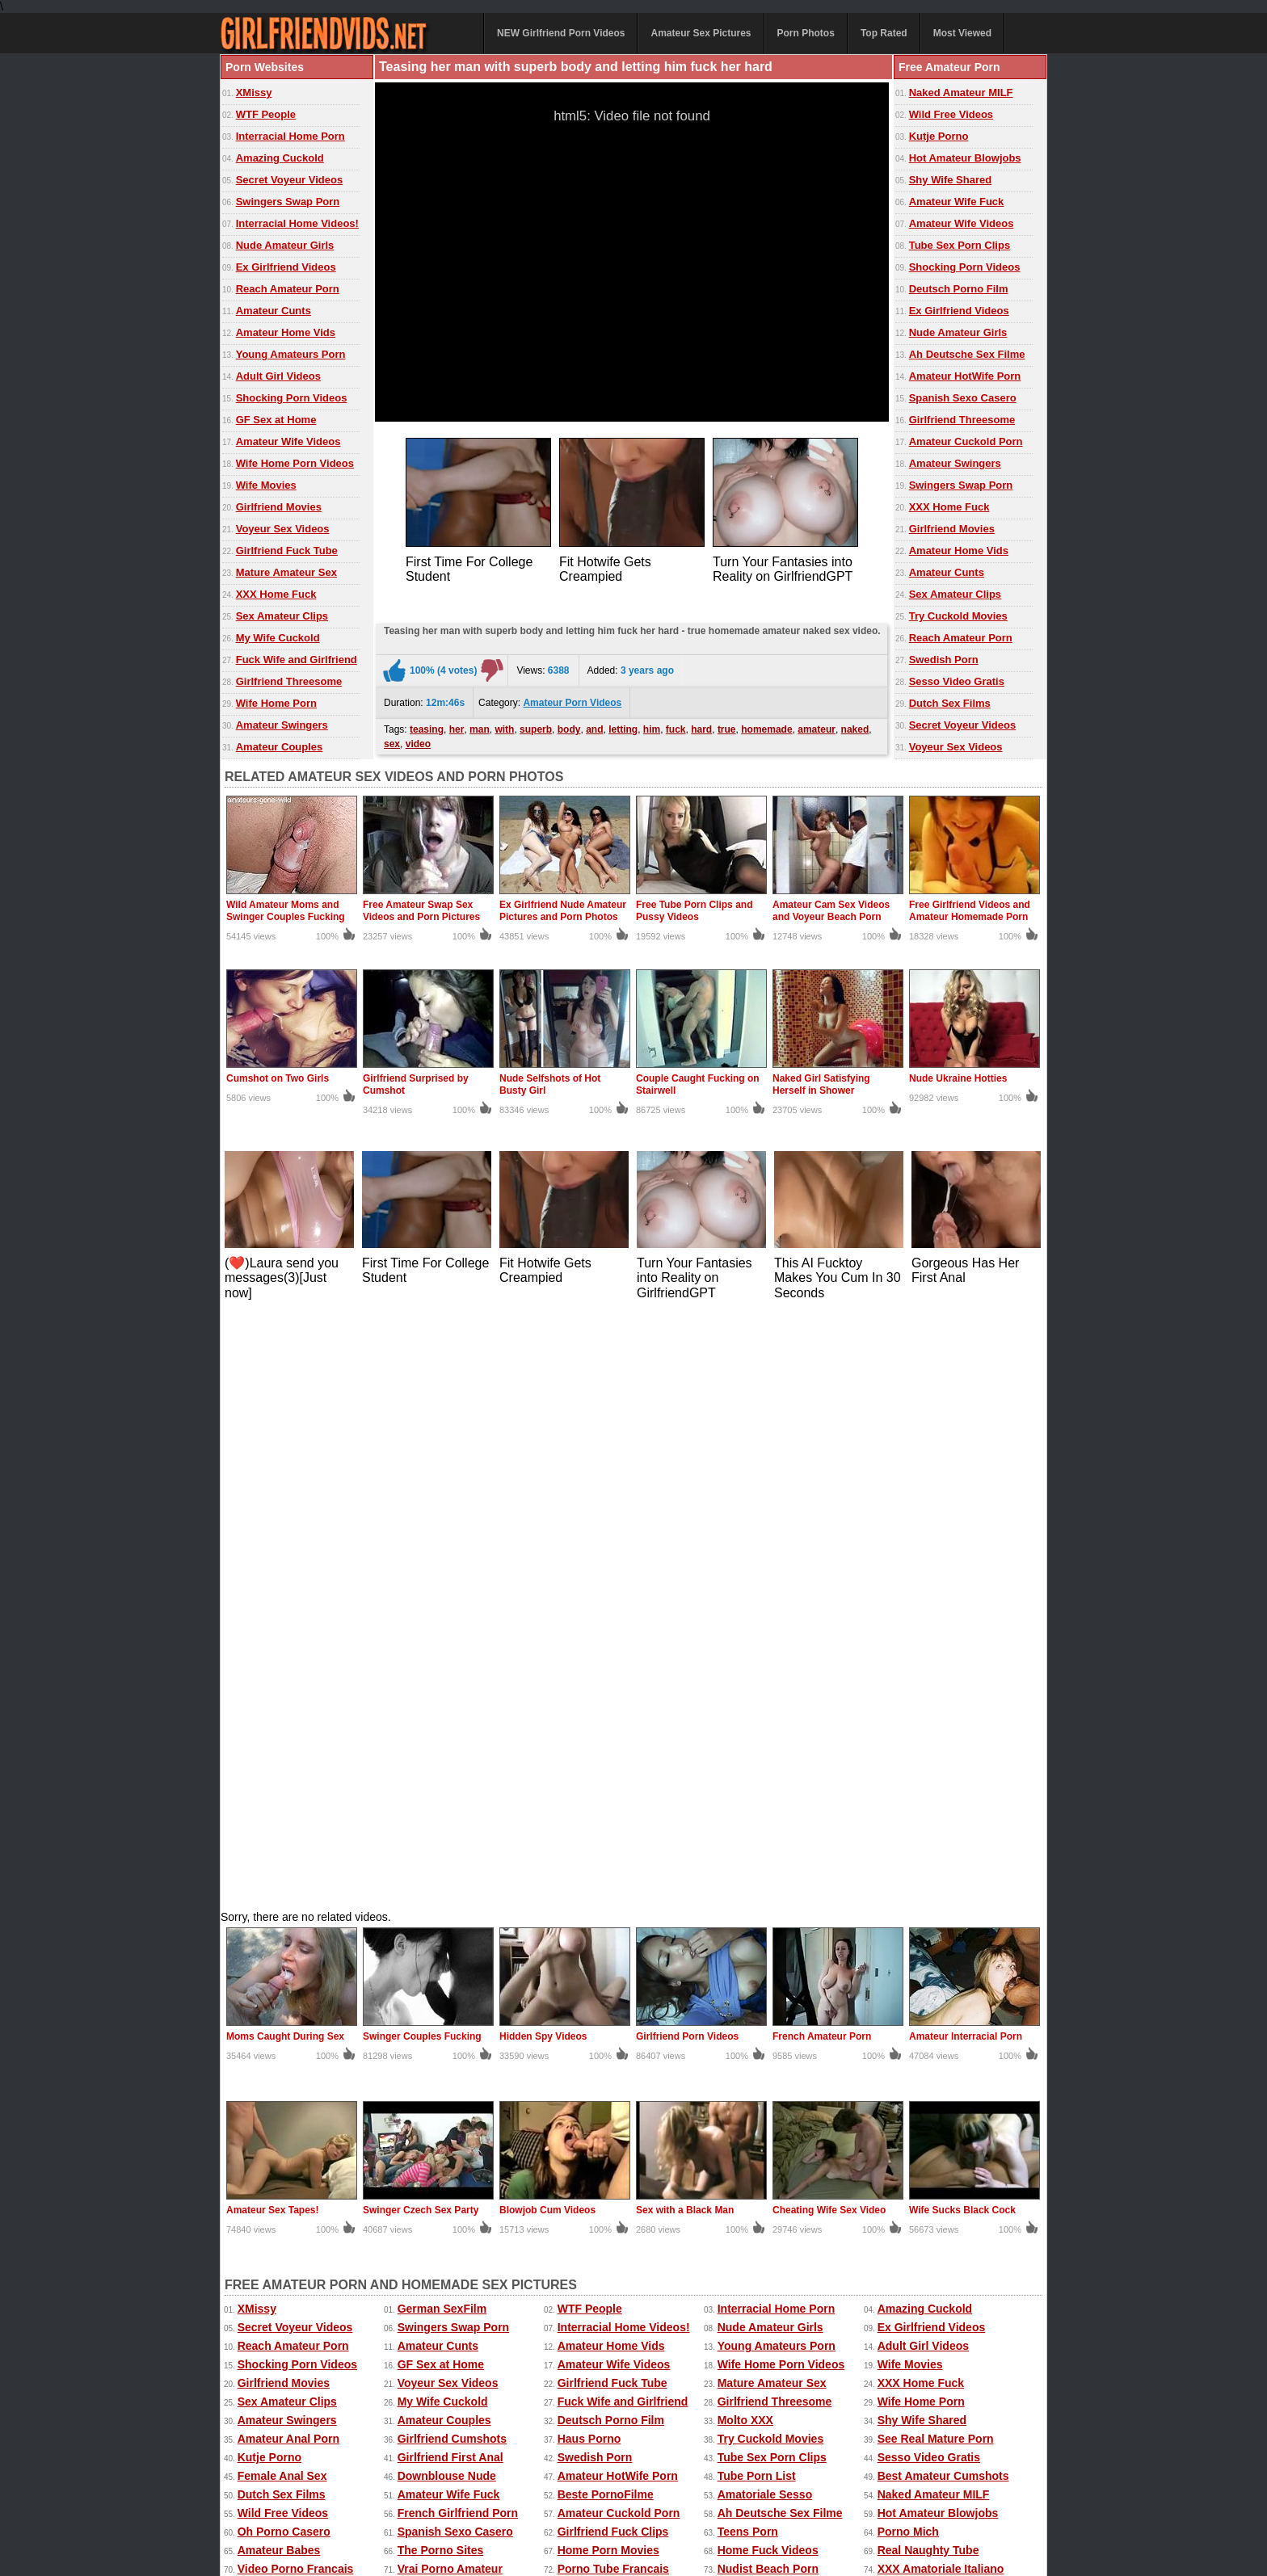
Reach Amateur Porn (287, 289)
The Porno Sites (441, 1960)
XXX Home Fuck (276, 594)
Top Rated (884, 33)
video (418, 740)
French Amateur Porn (821, 1446)
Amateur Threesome (452, 2053)
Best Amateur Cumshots (943, 1886)
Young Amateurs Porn (291, 354)
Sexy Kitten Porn (778, 2481)
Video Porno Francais (296, 1979)
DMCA (619, 2529)
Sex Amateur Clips (282, 616)
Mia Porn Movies (762, 2034)
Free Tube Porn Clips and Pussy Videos (694, 910)
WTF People (266, 114)
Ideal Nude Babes (605, 2016)
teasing (427, 725)
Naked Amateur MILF (961, 92)
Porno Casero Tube (289, 2071)
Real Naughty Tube (928, 1960)
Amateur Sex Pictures (700, 33)
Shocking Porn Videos (291, 398)
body (569, 725)
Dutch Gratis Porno (929, 2034)
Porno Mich (908, 1941)
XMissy (254, 92)
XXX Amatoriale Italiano (941, 1979)
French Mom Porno (929, 2053)
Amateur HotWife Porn (965, 376)
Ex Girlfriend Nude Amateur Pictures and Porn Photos (562, 910)
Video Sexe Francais (612, 2053)
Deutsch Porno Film (958, 289)
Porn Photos (806, 33)
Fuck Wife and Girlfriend (296, 659)
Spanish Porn (434, 2071)
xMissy (511, 2498)
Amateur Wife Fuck (956, 201)
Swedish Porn (944, 659)
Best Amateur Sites (609, 1997)
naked (855, 725)
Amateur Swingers (282, 725)
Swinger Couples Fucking (422, 1446)
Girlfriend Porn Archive (780, 2090)
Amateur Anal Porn (288, 1849)
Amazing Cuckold (280, 158)
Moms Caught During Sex (285, 1446)
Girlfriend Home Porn (775, 2016)
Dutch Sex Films (950, 703)
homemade (766, 725)
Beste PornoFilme (606, 1904)
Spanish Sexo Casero (963, 398)
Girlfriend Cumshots (452, 1849)
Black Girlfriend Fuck (294, 2053)
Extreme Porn (857, 2481)
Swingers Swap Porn (288, 201)
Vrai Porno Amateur (450, 1979)
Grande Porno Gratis (293, 1997)
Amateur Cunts (273, 311)
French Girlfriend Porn (458, 1923)
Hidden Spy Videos (543, 1446)
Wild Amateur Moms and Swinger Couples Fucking (285, 910)
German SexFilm (442, 1718)
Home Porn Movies (608, 1960)
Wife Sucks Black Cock (962, 1620)
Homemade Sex (573, 2498)
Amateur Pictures (659, 2498)
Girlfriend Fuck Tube (287, 550)
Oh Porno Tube (918, 2090)
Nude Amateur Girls (285, 245)
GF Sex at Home (276, 420)
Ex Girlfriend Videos (286, 267)
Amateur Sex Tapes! (272, 1620)
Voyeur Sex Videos (283, 529)
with (504, 725)
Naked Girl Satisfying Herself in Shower (821, 1084)
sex (392, 740)
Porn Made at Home (290, 2034)
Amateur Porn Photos (465, 2481)
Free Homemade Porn (272, 2498)
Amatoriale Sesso (765, 1904)
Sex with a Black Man (685, 1620)
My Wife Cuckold (278, 638)
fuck (676, 725)
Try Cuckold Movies (958, 616)
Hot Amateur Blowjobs (965, 158)
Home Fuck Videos (768, 1960)
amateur (817, 725)
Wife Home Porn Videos (295, 463)
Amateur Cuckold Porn (966, 441)
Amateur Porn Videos (572, 698)
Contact (566, 2529)
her (457, 725)
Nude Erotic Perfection (459, 2090)
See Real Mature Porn (936, 1849)
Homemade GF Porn (452, 2016)
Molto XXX (745, 1830)
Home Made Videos (376, 2498)
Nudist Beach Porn (768, 1979)
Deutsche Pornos (924, 1997)
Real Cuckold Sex (445, 2034)
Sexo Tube (746, 2053)
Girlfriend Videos (443, 1997)
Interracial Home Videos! (297, 223)
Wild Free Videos (951, 114)
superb (536, 725)
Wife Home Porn (276, 703)
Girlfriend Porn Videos (687, 1446)
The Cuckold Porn (606, 2090)
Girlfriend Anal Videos (777, 2071)
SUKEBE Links (278, 2090)
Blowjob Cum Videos (547, 1620)
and (594, 725)
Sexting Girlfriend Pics (618, 2034)
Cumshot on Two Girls (277, 1078)
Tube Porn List (757, 1886)
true (727, 725)
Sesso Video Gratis (956, 681)
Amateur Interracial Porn (965, 1446)
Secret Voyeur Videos (289, 180)
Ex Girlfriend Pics (689, 2481)
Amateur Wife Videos (288, 441)
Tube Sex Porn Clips (959, 245)
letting (623, 725)
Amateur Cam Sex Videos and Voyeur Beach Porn (831, 910)
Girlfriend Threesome (289, 681)
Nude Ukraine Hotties (958, 1078)
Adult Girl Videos (278, 376)
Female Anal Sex (282, 1886)
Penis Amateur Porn (931, 2071)
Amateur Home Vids (285, 332)
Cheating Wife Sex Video (829, 1620)
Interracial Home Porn (290, 136)
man (479, 725)
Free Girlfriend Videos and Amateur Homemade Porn (969, 910)
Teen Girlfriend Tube (772, 1997)
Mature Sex (735, 2498)
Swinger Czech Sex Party (420, 1620)
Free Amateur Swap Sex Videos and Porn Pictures (421, 910)
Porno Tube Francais (613, 1979)
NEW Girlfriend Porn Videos (561, 33)
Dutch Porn (588, 2071)
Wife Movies (266, 485)
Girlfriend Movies (279, 507)
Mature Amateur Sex (286, 572)
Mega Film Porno (923, 2016)
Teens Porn (748, 1941)
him (651, 725)
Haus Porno (589, 1849)
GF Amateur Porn (284, 2016)
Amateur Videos (259, 2481)
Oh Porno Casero (284, 1941)
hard (701, 725)
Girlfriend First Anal (450, 1867)
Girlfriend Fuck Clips (613, 1941)
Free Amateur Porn (942, 2481)
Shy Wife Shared (950, 180)
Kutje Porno (939, 136)
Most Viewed (962, 33)
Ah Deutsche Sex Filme (967, 354)
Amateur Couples (279, 747)
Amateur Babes (279, 1960)
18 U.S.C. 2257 (684, 2529)
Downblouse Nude (447, 1886)
